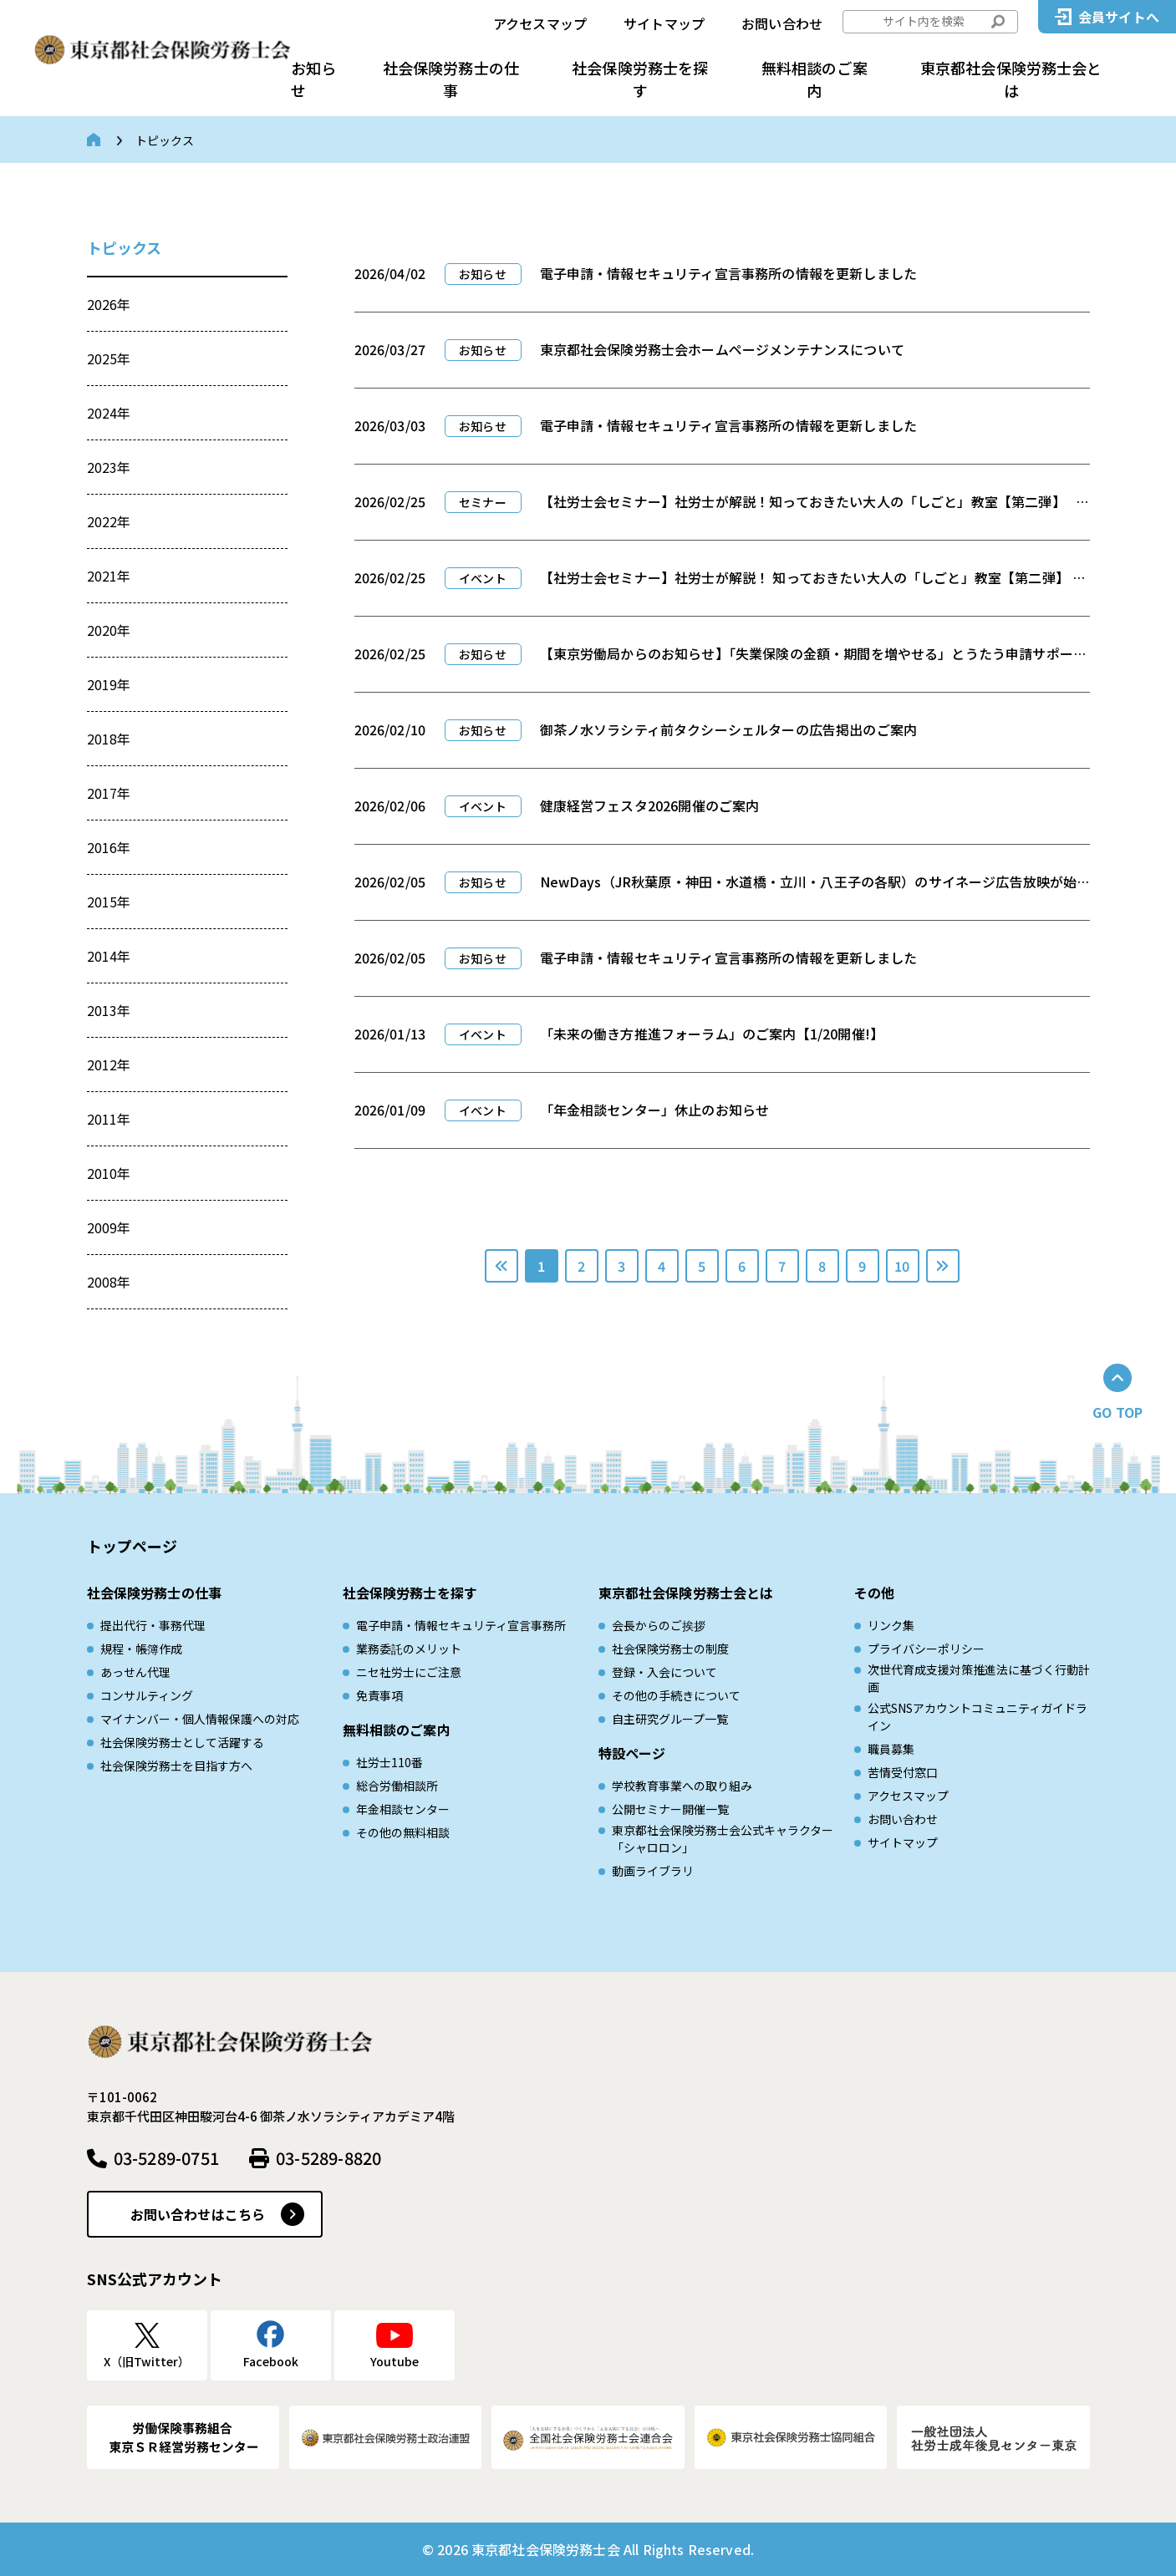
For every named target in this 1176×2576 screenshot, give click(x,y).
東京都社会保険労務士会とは (1011, 79)
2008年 (109, 1282)
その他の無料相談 (403, 1832)
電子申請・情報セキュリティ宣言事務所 (461, 1625)
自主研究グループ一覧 (670, 1718)
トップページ (132, 1546)
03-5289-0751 (166, 2158)
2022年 (109, 521)
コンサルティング (146, 1695)
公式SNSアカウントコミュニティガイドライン (977, 1717)
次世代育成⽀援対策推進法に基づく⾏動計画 (979, 1678)
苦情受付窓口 (903, 1772)
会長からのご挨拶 (658, 1625)
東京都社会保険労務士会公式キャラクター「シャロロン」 (722, 1838)
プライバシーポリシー (926, 1648)
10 (901, 1266)
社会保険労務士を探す (640, 79)
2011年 (109, 1119)
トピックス (124, 247)
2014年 (109, 956)
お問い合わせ (781, 23)
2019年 (109, 684)
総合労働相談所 (397, 1785)
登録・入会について (664, 1672)
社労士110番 (389, 1762)
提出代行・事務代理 (153, 1625)
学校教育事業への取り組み (682, 1785)
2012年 (109, 1064)
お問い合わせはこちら (198, 2214)
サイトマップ (664, 23)
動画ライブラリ (653, 1870)
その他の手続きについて (676, 1695)
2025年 (109, 358)
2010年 (109, 1173)
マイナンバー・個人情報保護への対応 (199, 1718)
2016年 (109, 847)
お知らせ (313, 79)
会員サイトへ (1118, 17)
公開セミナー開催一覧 (670, 1809)
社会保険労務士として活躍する (182, 1742)
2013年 (109, 1010)
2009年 (109, 1227)
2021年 (109, 576)
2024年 (109, 413)
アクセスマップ (540, 23)
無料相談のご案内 (814, 79)
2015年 (109, 902)
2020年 (109, 630)
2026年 (109, 304)
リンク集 (891, 1625)
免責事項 (379, 1695)
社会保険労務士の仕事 (451, 79)
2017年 (109, 793)
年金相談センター (403, 1809)
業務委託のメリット (408, 1648)
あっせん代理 (135, 1672)
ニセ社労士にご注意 (408, 1672)
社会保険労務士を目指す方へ (176, 1765)
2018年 (109, 739)
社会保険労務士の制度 (670, 1648)
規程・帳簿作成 (141, 1648)
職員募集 (891, 1748)
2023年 (109, 467)
